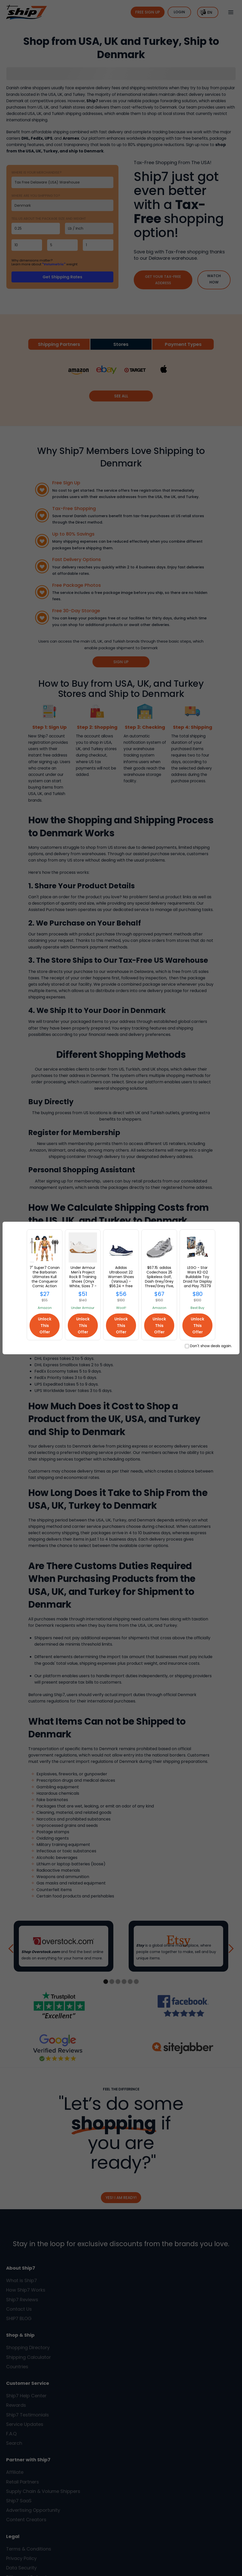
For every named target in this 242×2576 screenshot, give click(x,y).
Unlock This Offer (44, 1325)
